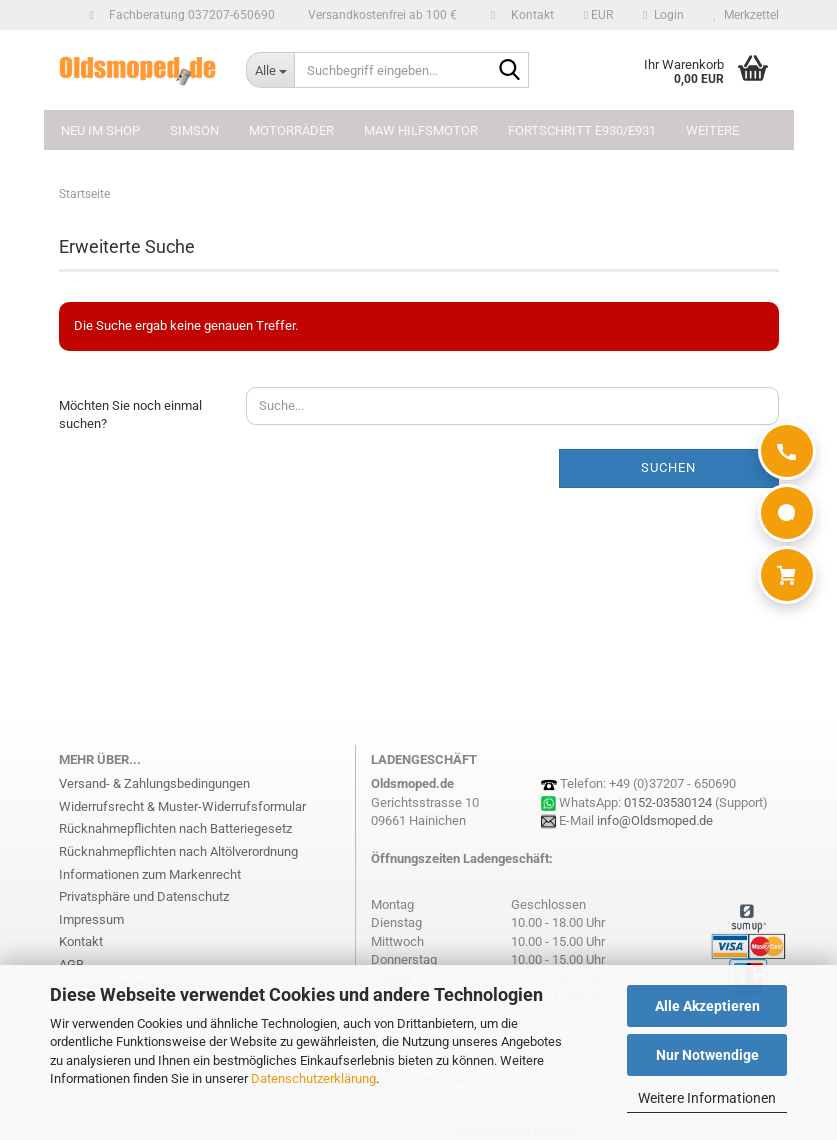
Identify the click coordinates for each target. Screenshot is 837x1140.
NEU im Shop (100, 130)
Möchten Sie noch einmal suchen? (130, 415)
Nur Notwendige (707, 1055)
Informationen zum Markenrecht (150, 874)
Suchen (668, 467)
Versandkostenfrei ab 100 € (381, 15)
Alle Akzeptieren (707, 1006)
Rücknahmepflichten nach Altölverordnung (178, 851)
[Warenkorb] (787, 575)
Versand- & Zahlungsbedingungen (154, 783)
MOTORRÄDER (291, 130)
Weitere (712, 130)
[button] (598, 15)
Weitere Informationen (707, 1098)
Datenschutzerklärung (313, 1078)
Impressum (91, 919)
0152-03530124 (668, 802)
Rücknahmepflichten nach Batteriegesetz (175, 828)
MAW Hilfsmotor (421, 130)
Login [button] (663, 15)
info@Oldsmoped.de (655, 820)
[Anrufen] (787, 451)
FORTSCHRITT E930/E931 (582, 130)
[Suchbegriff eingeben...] (270, 70)
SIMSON (194, 130)
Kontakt (529, 15)
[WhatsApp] (787, 513)
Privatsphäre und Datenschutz (144, 896)
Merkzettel (746, 15)
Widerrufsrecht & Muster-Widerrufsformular (182, 806)
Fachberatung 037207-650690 (189, 15)
